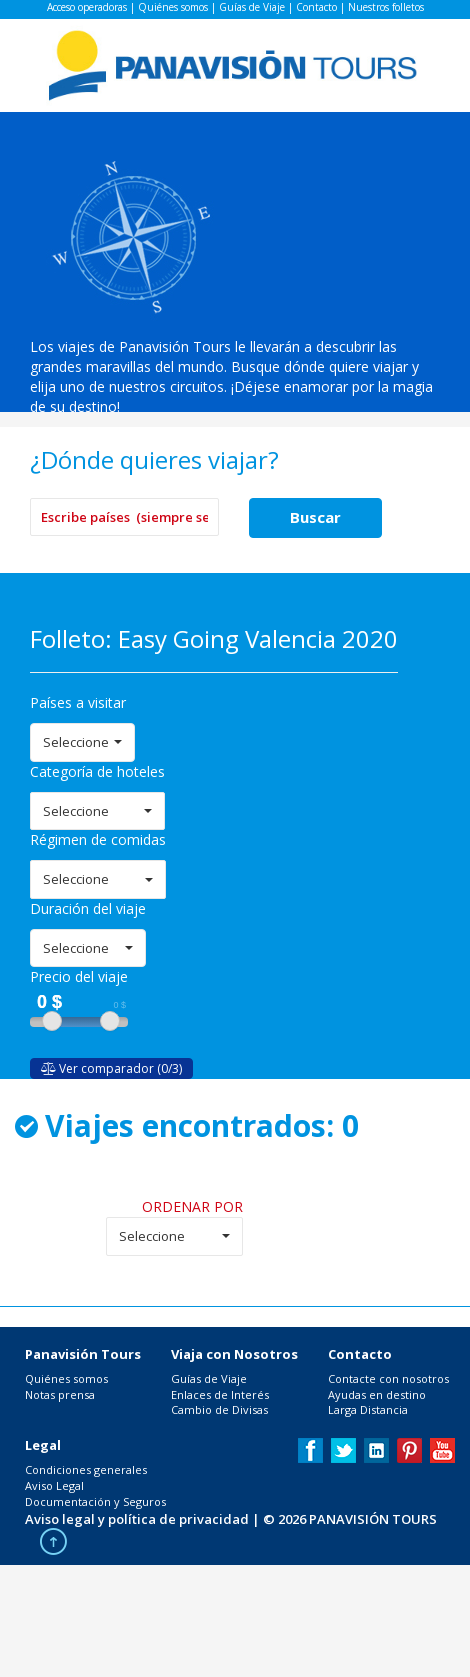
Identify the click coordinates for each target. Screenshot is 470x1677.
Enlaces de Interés (220, 1394)
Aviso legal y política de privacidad (137, 1519)
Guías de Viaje (252, 7)
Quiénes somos (173, 7)
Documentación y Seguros (95, 1501)
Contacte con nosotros (388, 1378)
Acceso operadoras (87, 7)
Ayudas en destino (377, 1394)
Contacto (316, 7)
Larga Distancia (368, 1409)
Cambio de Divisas (219, 1409)
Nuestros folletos (386, 7)
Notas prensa (60, 1394)
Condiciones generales (86, 1469)
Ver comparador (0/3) (111, 1068)
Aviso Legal (54, 1485)
